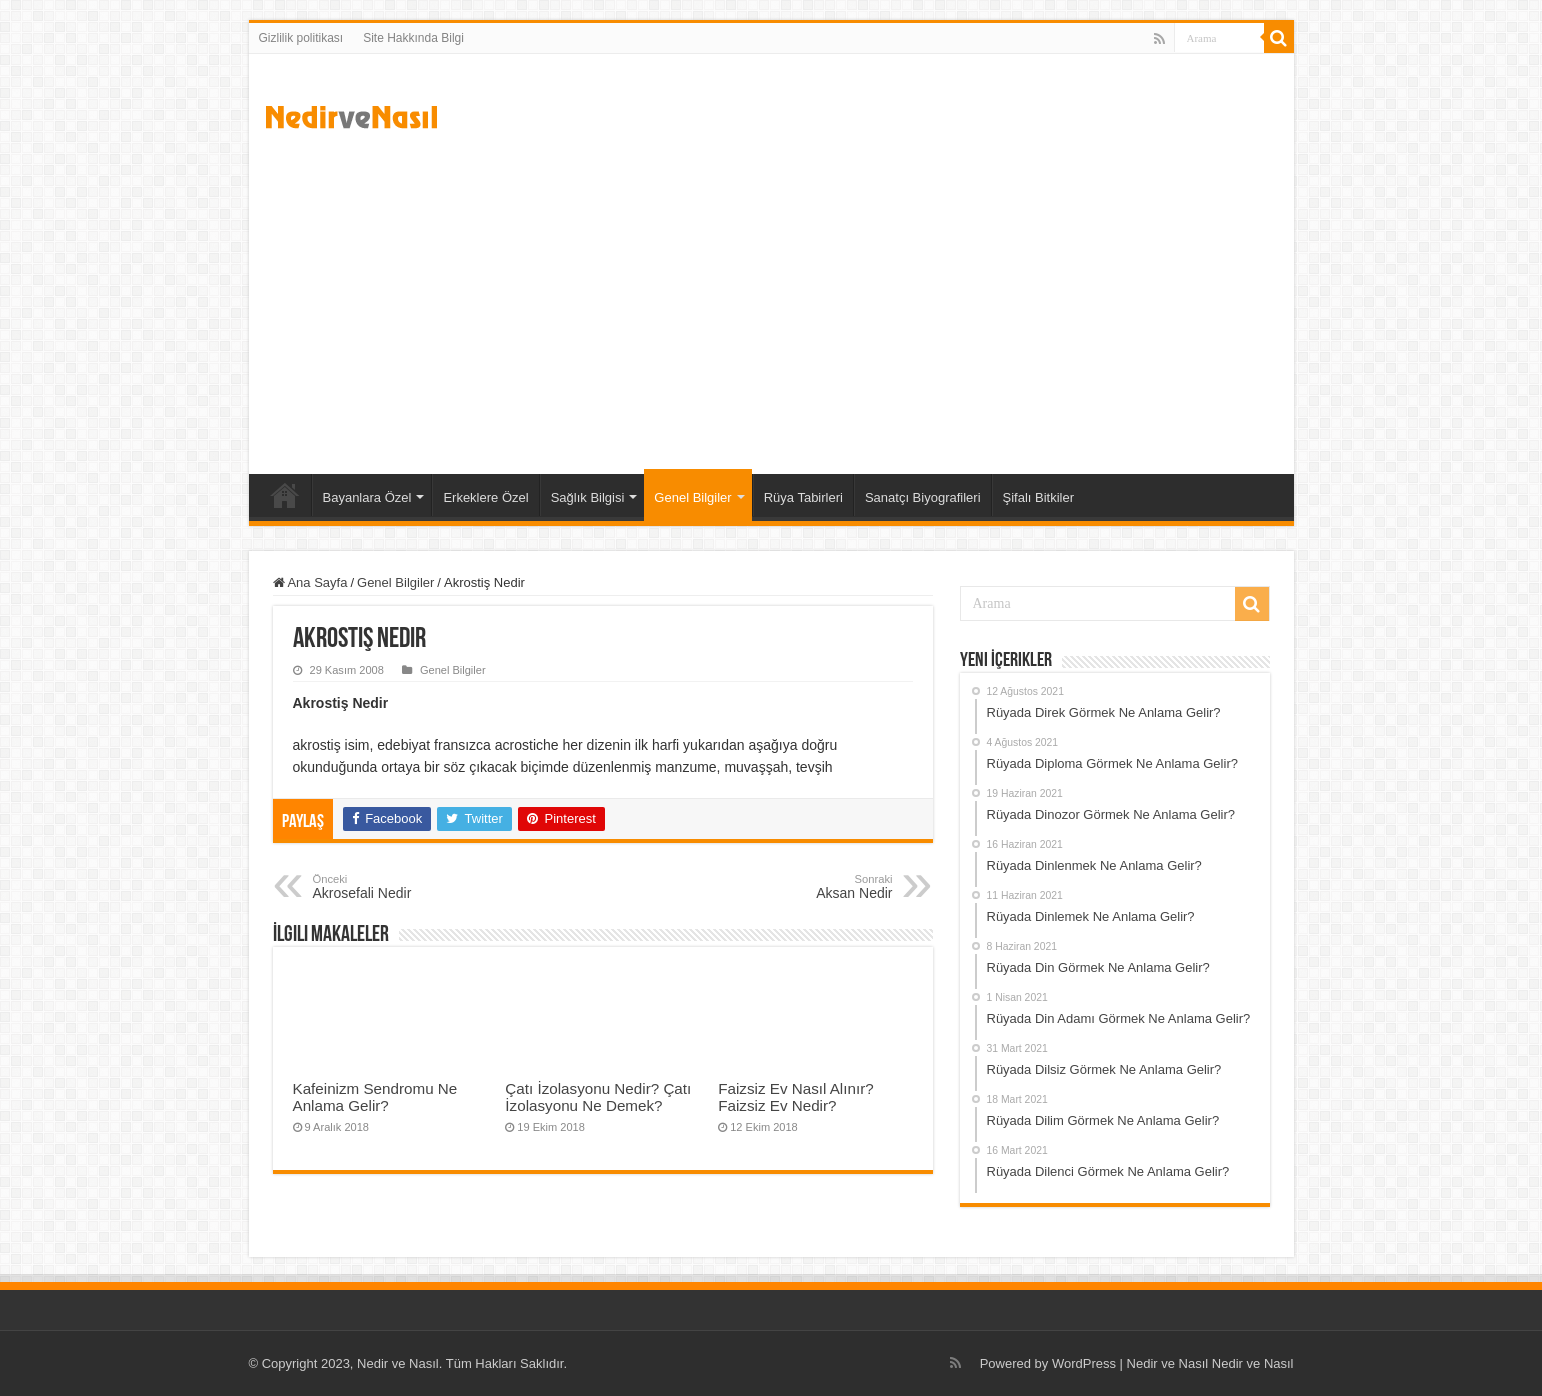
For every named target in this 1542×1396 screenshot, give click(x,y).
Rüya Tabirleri (803, 497)
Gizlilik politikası (301, 38)
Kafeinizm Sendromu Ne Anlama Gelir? (375, 1097)
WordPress (1084, 1363)
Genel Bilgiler (692, 497)
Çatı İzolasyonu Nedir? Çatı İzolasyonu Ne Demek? (598, 1097)
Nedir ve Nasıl (1253, 1363)
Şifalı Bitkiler (1039, 497)
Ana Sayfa (285, 495)
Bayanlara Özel (367, 497)
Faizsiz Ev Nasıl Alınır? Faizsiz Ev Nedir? (795, 1097)
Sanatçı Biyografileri (923, 497)
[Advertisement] (771, 304)
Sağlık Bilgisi (588, 497)
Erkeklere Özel (485, 497)
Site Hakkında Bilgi (413, 38)
